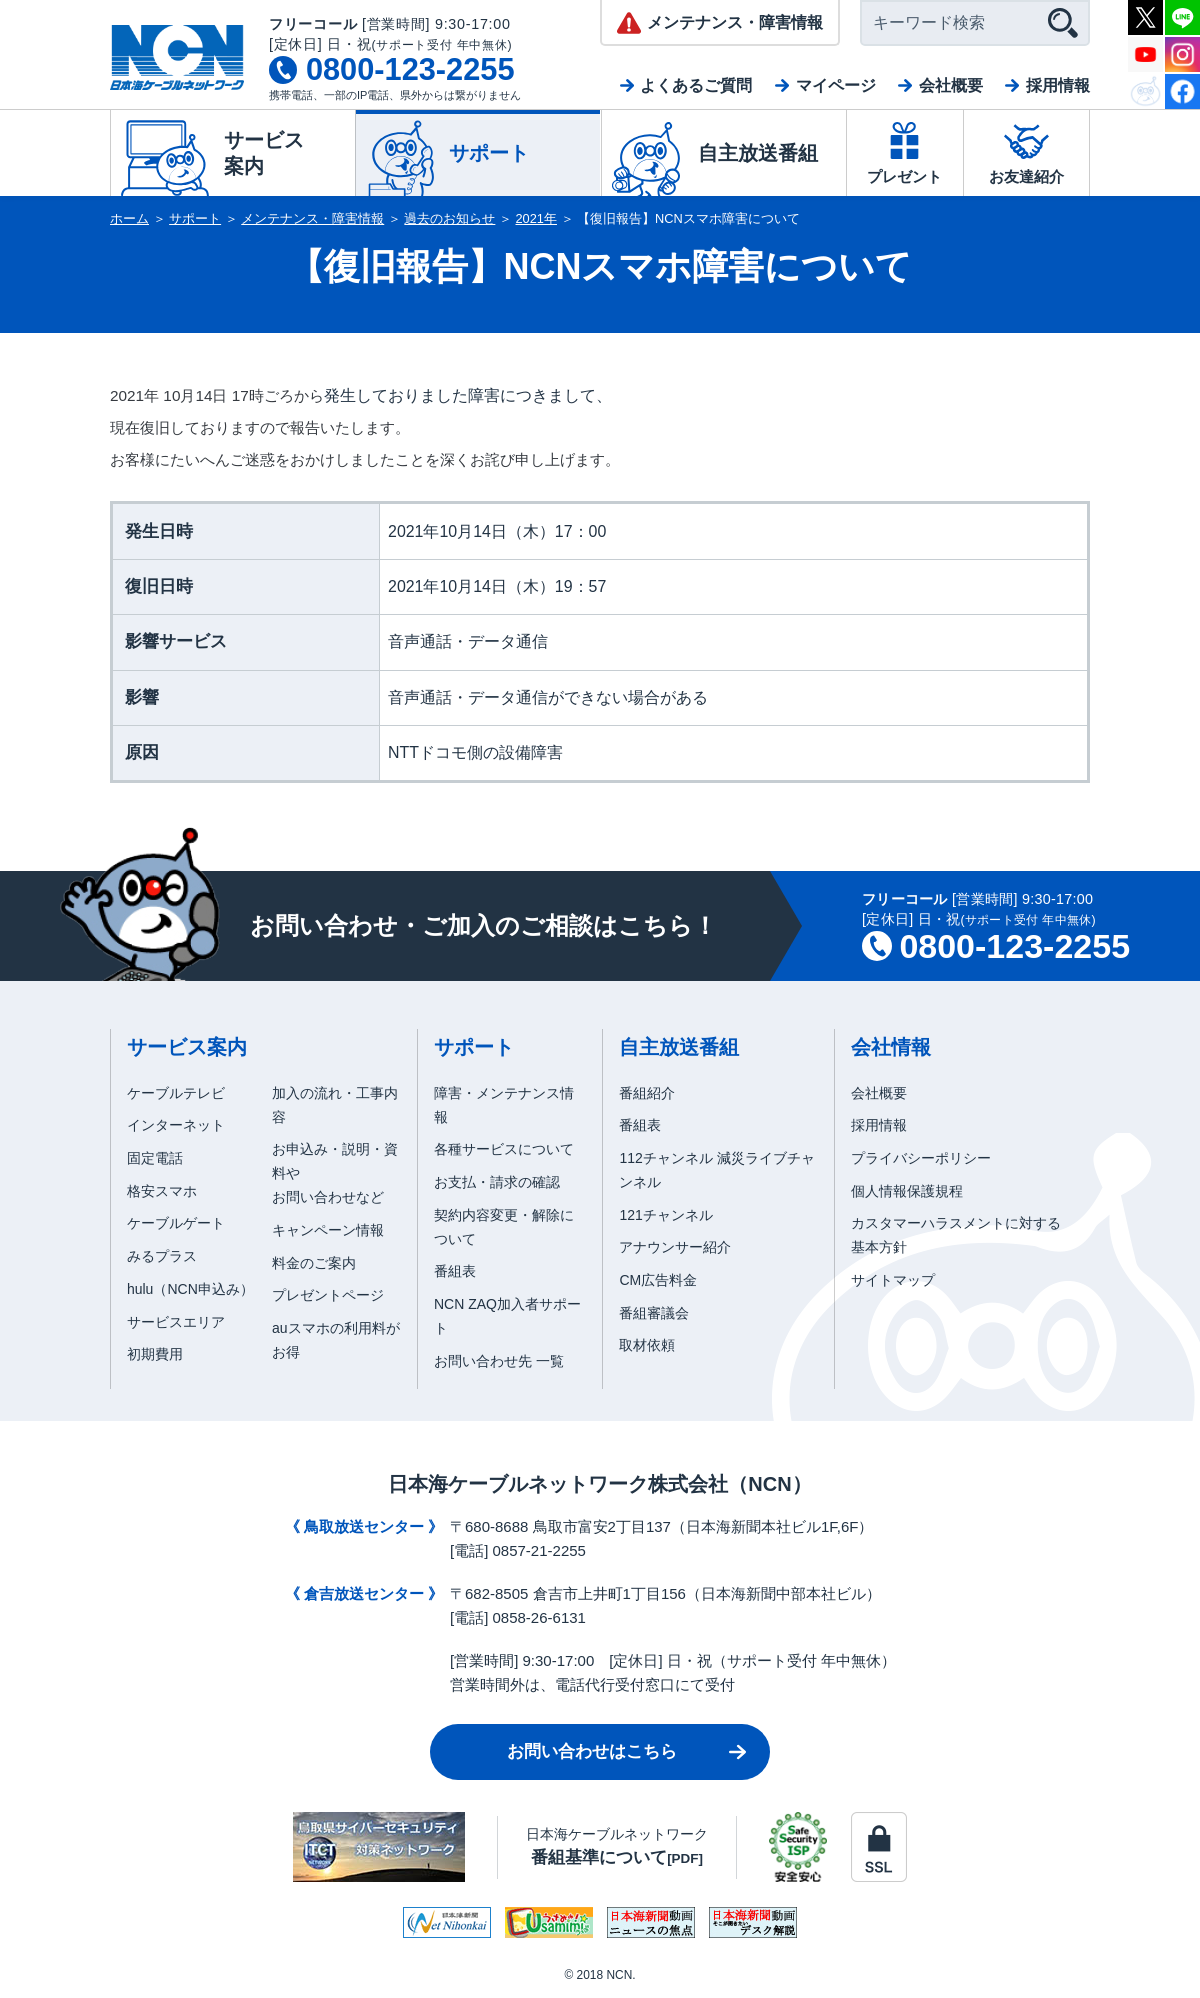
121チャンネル (665, 1215)
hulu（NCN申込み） (190, 1289)
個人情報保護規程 (907, 1191)
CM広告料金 (658, 1280)
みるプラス (162, 1256)
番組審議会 (654, 1313)
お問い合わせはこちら (592, 1751)
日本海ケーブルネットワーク (617, 1846)
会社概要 (951, 85)
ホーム (129, 218)
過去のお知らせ (449, 218)
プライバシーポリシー (921, 1158)
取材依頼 (647, 1345)
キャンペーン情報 (328, 1230)
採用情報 (1058, 85)
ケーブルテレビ (176, 1093)
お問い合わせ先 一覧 (499, 1361)
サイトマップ (893, 1280)
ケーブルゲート (176, 1223)
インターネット (176, 1125)
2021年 (536, 218)
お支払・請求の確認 (497, 1182)
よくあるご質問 (696, 85)
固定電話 (155, 1158)
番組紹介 (647, 1093)
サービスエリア (176, 1322)
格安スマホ (162, 1191)
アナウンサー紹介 (675, 1247)
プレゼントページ (328, 1295)
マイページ (836, 85)
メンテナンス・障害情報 (312, 218)
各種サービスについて (504, 1149)
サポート (195, 218)
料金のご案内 (314, 1263)
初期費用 (155, 1354)
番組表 (455, 1271)
